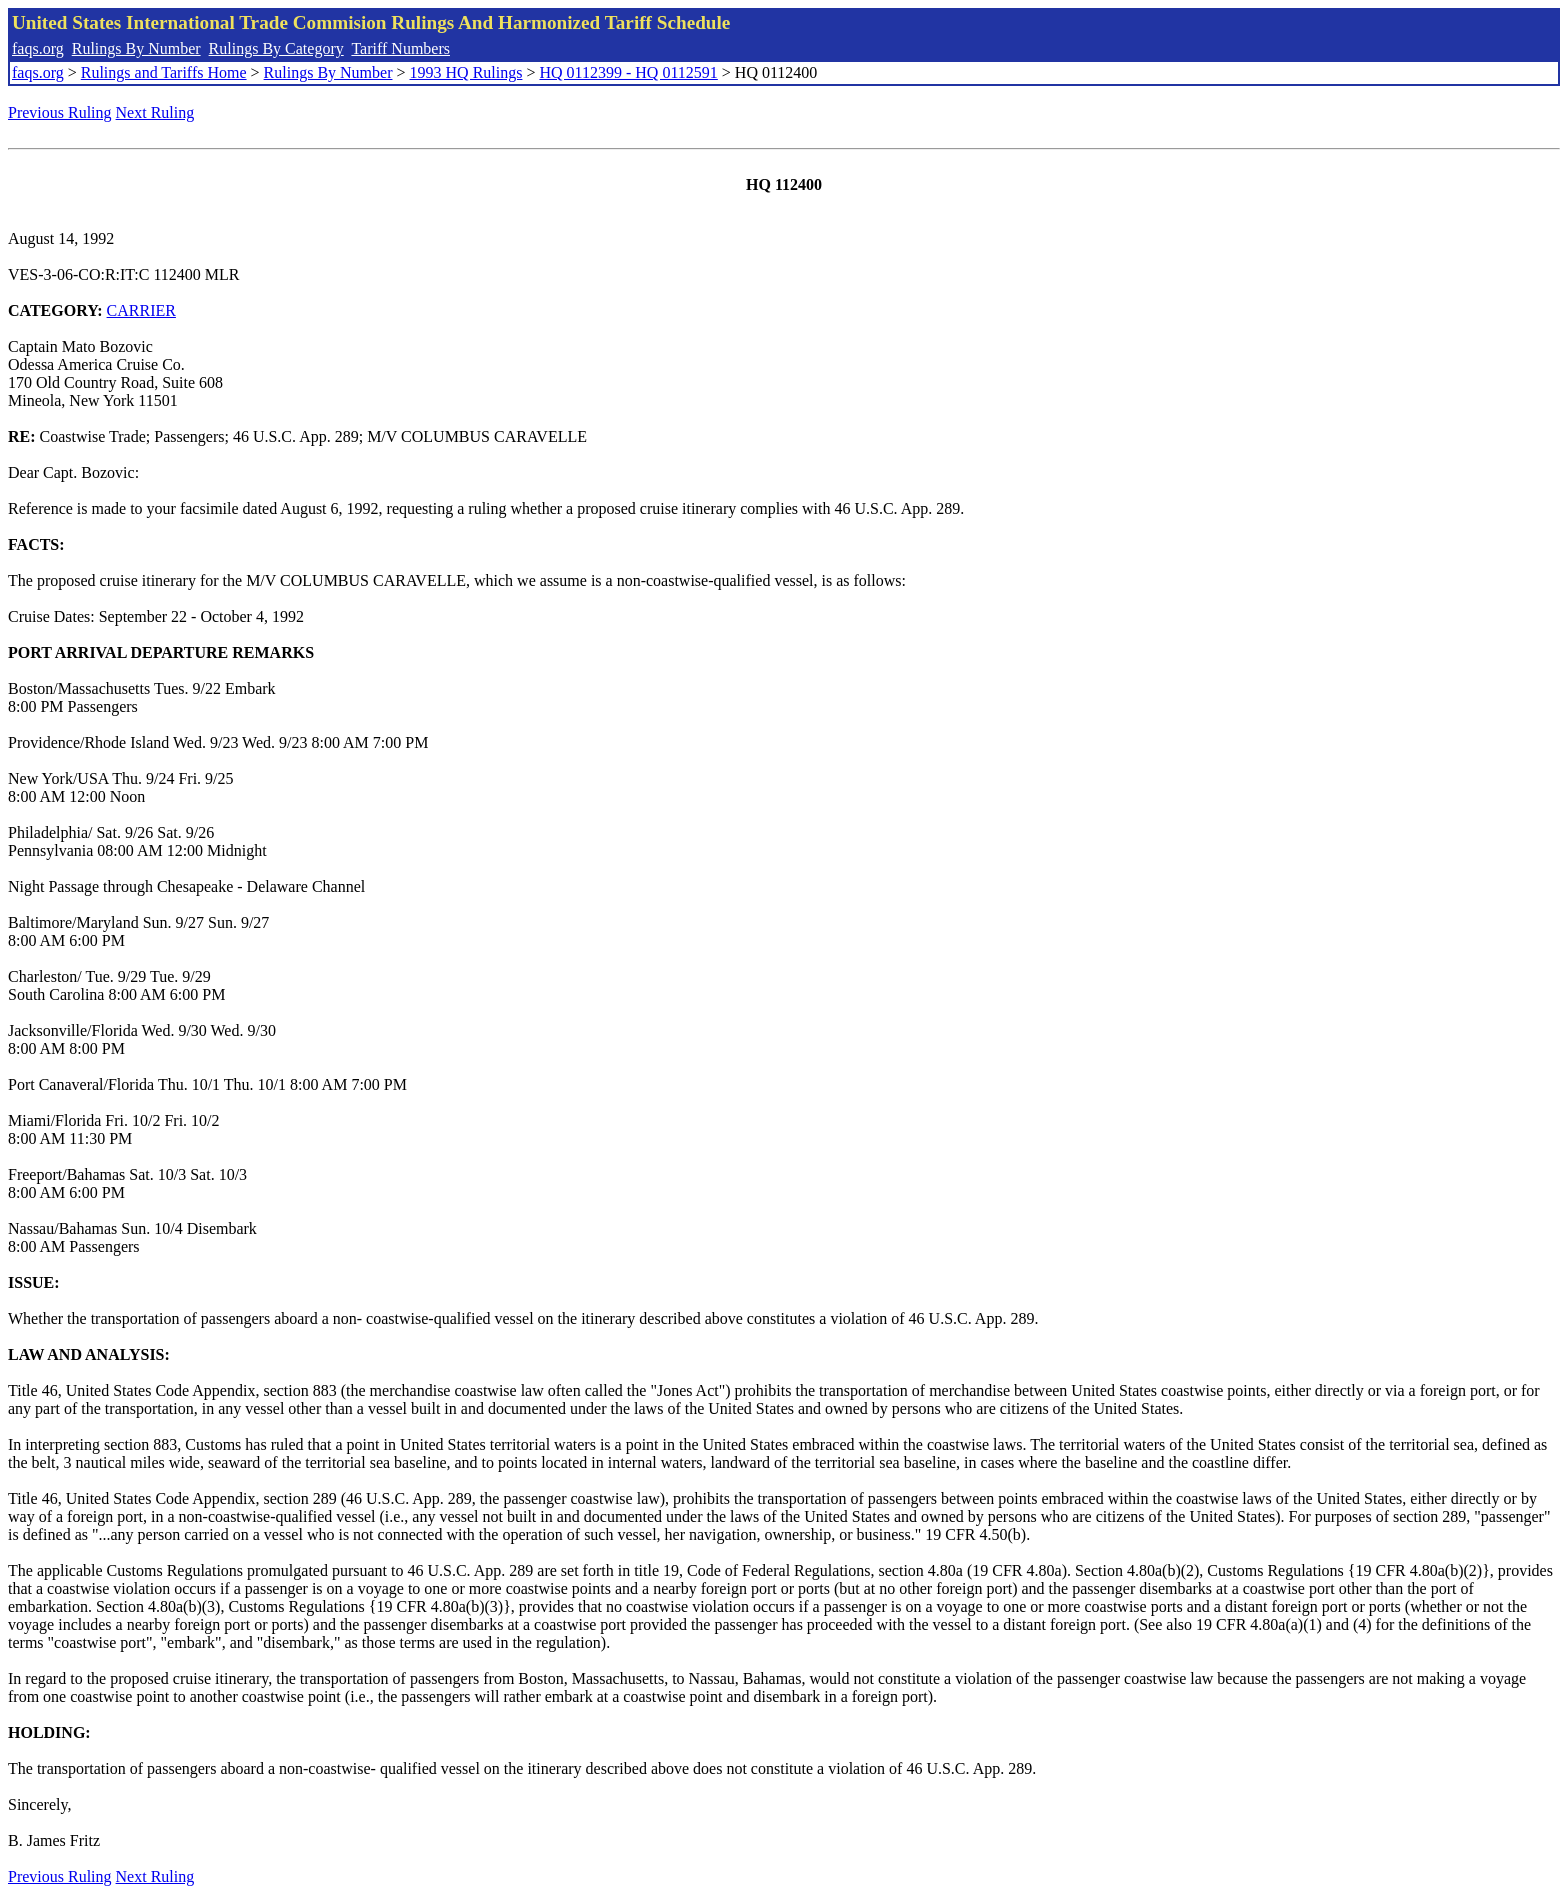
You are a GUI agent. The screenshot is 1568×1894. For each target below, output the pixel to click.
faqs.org (38, 48)
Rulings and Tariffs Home (164, 72)
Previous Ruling (60, 112)
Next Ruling (155, 112)
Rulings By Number (136, 48)
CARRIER (141, 310)
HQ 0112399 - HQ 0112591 (628, 72)
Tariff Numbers (400, 48)
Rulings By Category (276, 48)
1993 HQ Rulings (466, 72)
